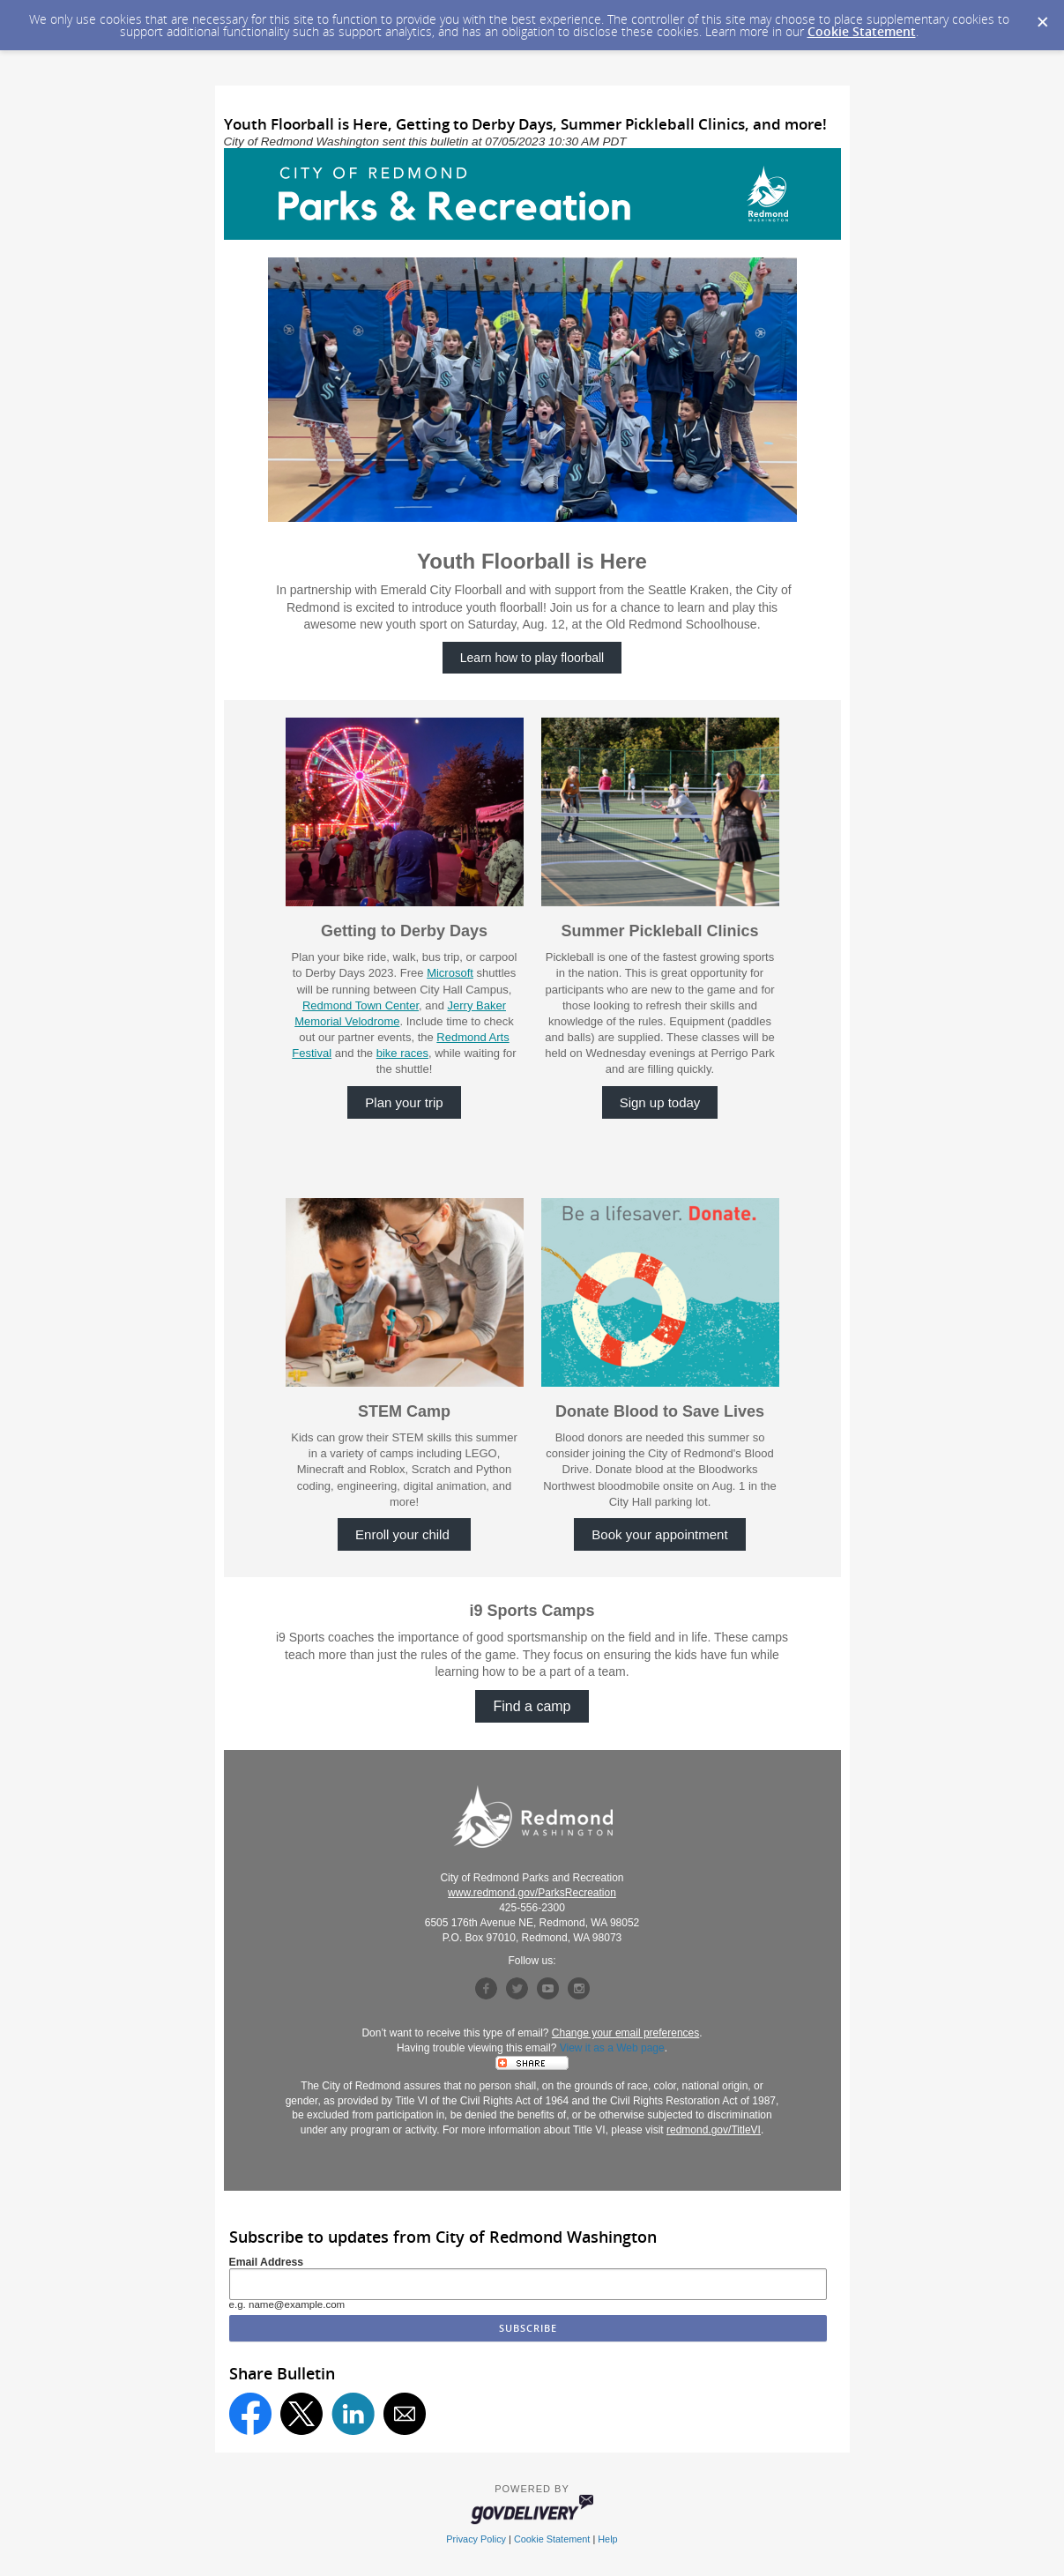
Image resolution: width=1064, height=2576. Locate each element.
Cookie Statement (861, 31)
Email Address (266, 2262)
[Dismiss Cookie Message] (1042, 17)
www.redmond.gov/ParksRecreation (532, 1893)
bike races (402, 1053)
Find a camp (531, 1706)
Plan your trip (404, 1102)
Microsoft (450, 972)
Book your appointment (659, 1534)
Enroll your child (404, 1534)
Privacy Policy (476, 2539)
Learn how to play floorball (532, 658)
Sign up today (660, 1102)
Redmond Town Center (360, 1005)
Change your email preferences (625, 2033)
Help (607, 2539)
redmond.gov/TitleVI (713, 2130)
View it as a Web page (612, 2048)
